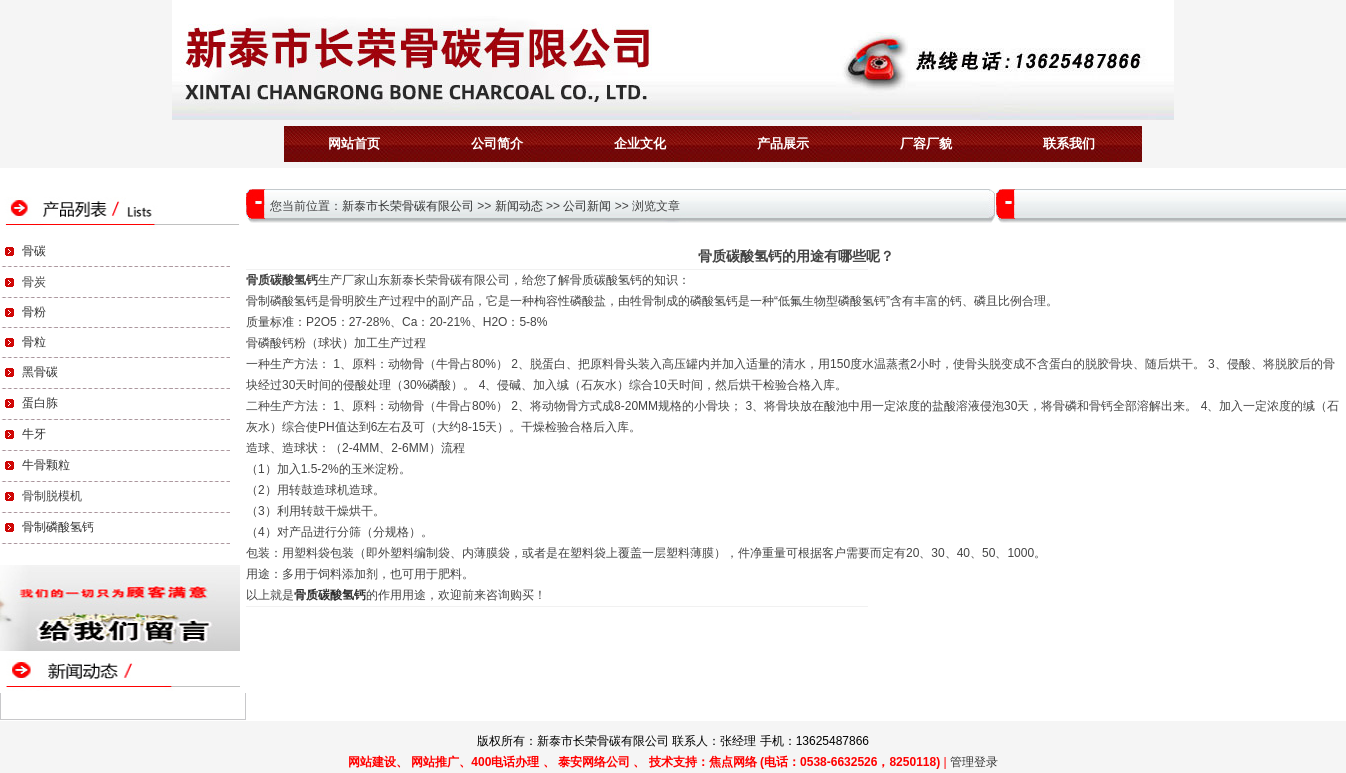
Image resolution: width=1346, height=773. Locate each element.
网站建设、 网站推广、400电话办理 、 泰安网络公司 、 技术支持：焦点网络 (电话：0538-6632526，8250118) (644, 762)
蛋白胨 (40, 403)
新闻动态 (519, 206)
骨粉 (34, 312)
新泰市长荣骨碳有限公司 (408, 206)
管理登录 (974, 762)
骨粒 (34, 342)
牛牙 (34, 434)
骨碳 (34, 251)
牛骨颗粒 (46, 465)
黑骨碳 (40, 372)
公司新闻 (587, 206)
